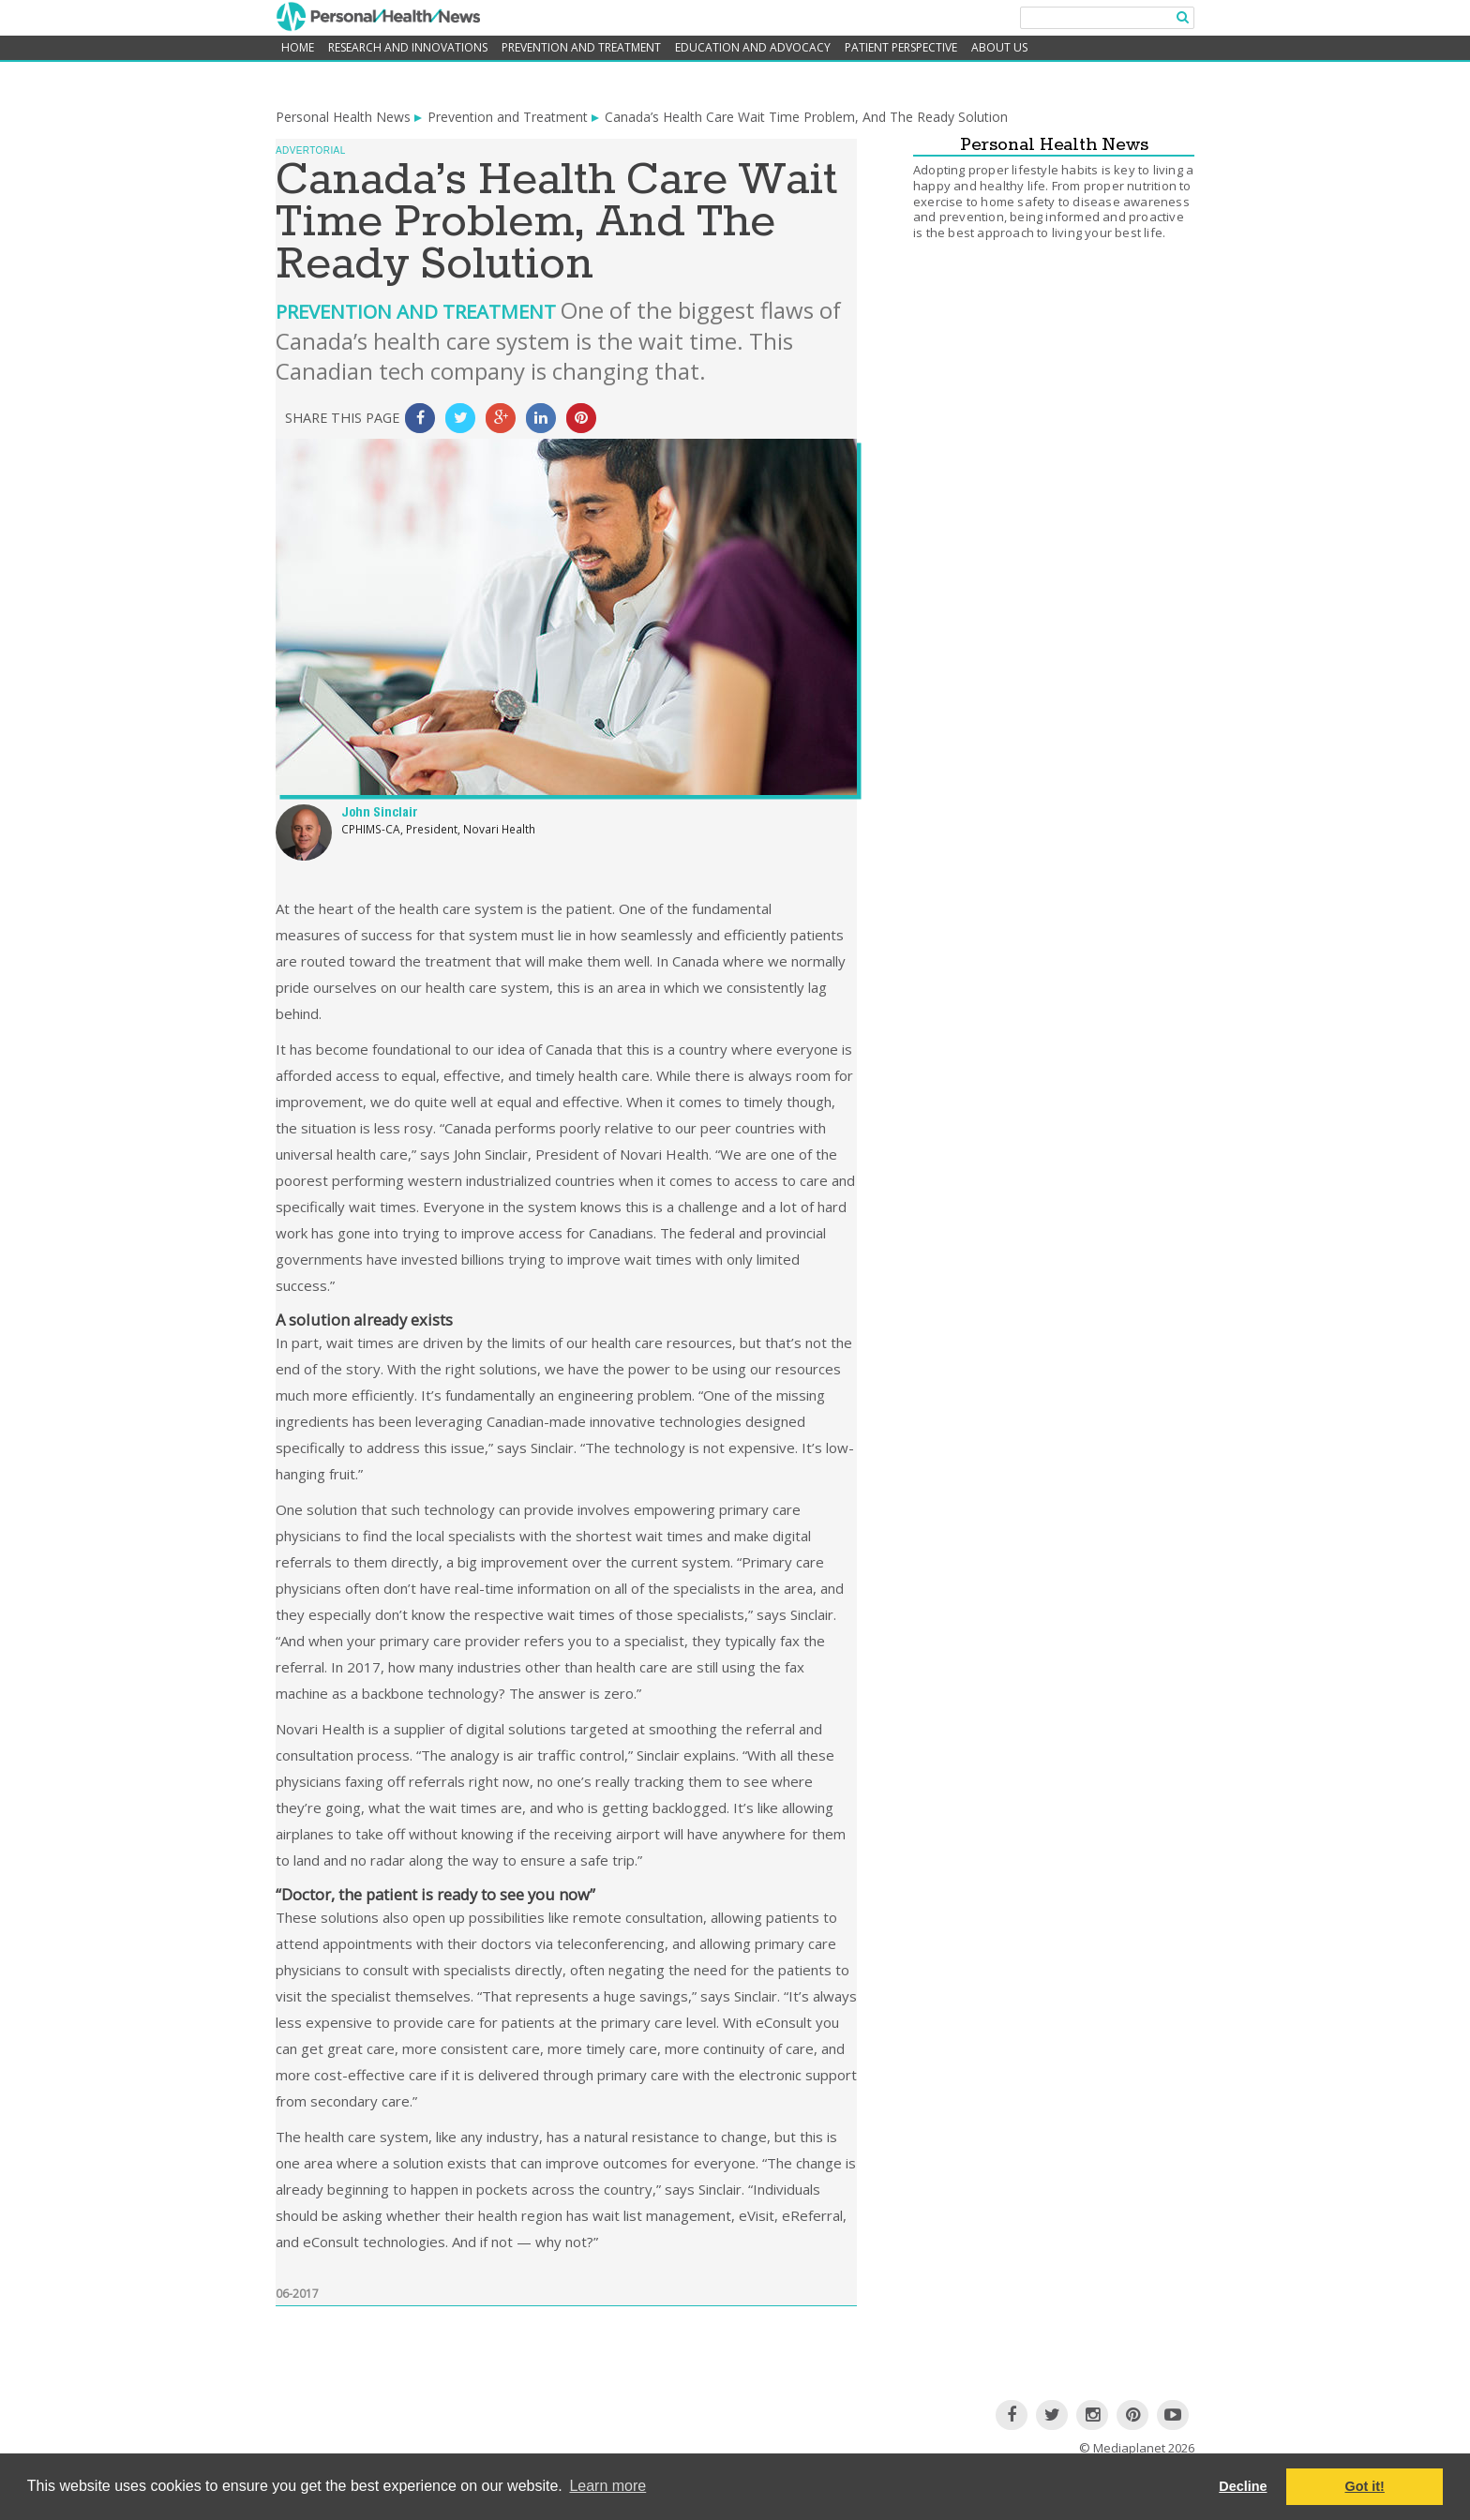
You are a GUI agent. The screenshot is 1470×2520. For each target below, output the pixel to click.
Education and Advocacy (753, 47)
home (297, 47)
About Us (999, 47)
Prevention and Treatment (581, 47)
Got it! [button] (1365, 2486)
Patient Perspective (901, 47)
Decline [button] (1243, 2486)
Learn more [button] (607, 2486)
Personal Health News (343, 117)
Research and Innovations (408, 47)
